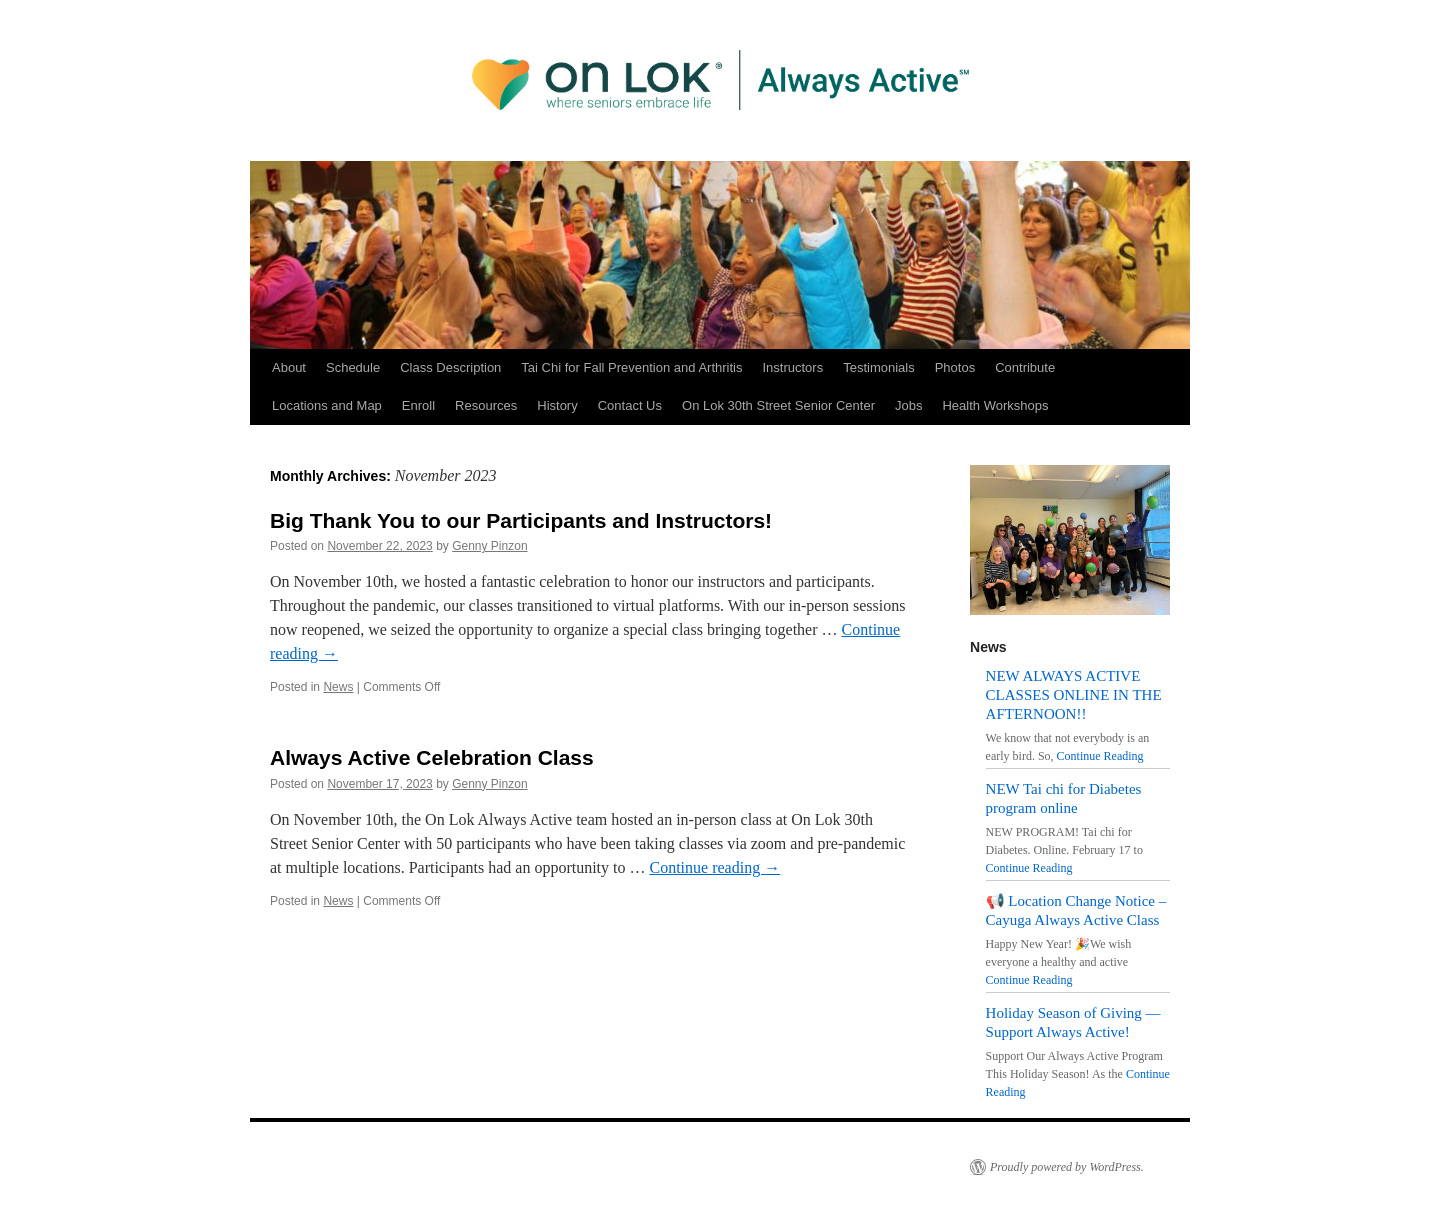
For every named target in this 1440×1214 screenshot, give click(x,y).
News (338, 687)
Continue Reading (1100, 756)
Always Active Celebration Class (432, 757)
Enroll (418, 405)
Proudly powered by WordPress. (1067, 1167)
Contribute (1025, 367)
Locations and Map (327, 405)
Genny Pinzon (489, 546)
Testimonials (879, 367)
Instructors (792, 367)
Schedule (353, 367)
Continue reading (715, 867)
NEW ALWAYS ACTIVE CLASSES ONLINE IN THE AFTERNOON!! (1074, 695)
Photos (955, 367)
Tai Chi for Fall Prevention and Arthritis (631, 367)
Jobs (908, 405)
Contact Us (630, 405)
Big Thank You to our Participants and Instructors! (521, 520)
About (289, 367)
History (557, 405)
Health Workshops (995, 405)
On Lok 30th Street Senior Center (778, 405)
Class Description (450, 367)
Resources (486, 405)
